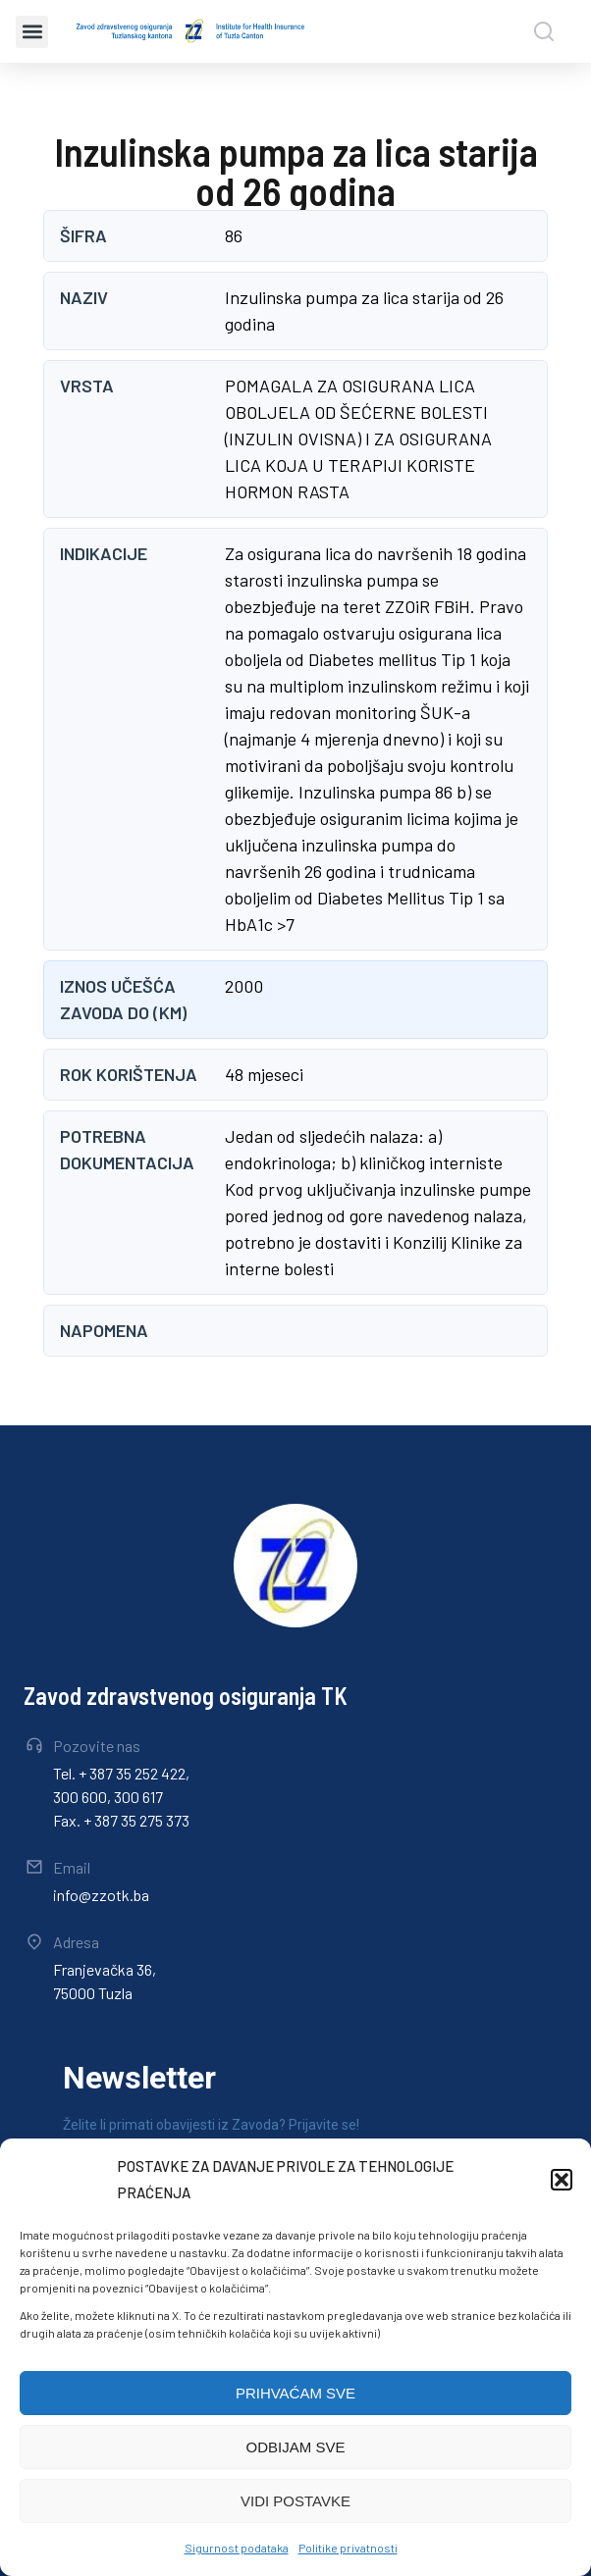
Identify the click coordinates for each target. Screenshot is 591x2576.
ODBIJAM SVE (296, 2447)
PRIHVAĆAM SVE (295, 2393)
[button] (561, 2180)
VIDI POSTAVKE (295, 2501)
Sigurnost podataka (237, 2547)
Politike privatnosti (348, 2547)
